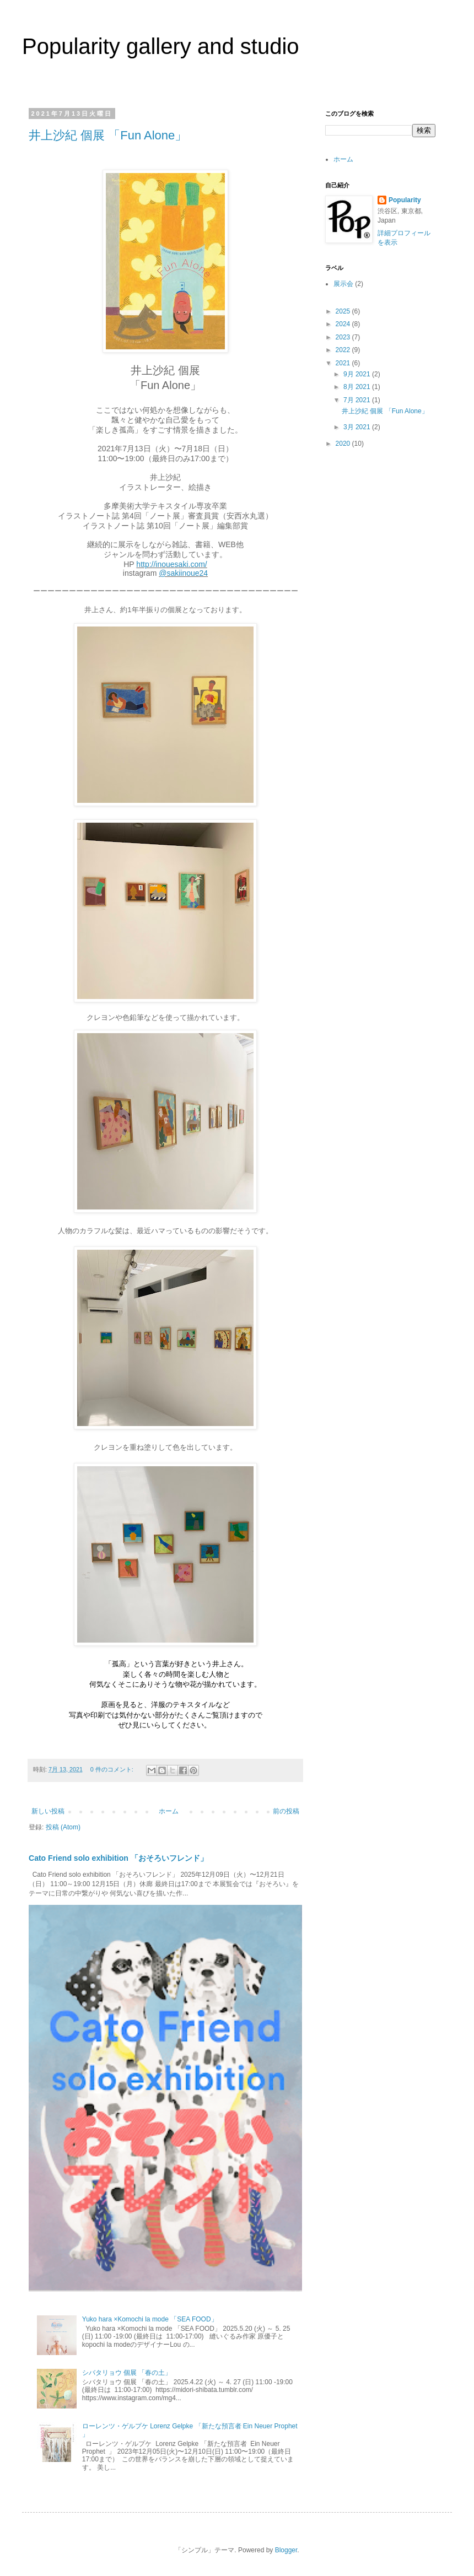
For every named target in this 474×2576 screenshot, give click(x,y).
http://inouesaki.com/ (171, 564)
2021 (344, 363)
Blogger (286, 2550)
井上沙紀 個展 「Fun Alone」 (108, 135)
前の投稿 (286, 1811)
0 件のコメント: (112, 1769)
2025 (344, 311)
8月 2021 (357, 387)
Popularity (405, 200)
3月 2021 (357, 427)
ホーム (169, 1811)
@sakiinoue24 (183, 573)
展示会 (343, 284)
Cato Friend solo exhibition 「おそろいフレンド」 (118, 1858)
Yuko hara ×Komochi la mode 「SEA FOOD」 (150, 2319)
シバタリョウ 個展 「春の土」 (127, 2373)
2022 (344, 350)
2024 (344, 324)
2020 (344, 443)
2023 (344, 337)
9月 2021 (357, 374)
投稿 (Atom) (63, 1827)
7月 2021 (357, 400)
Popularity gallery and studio (160, 46)
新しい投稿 (47, 1811)
